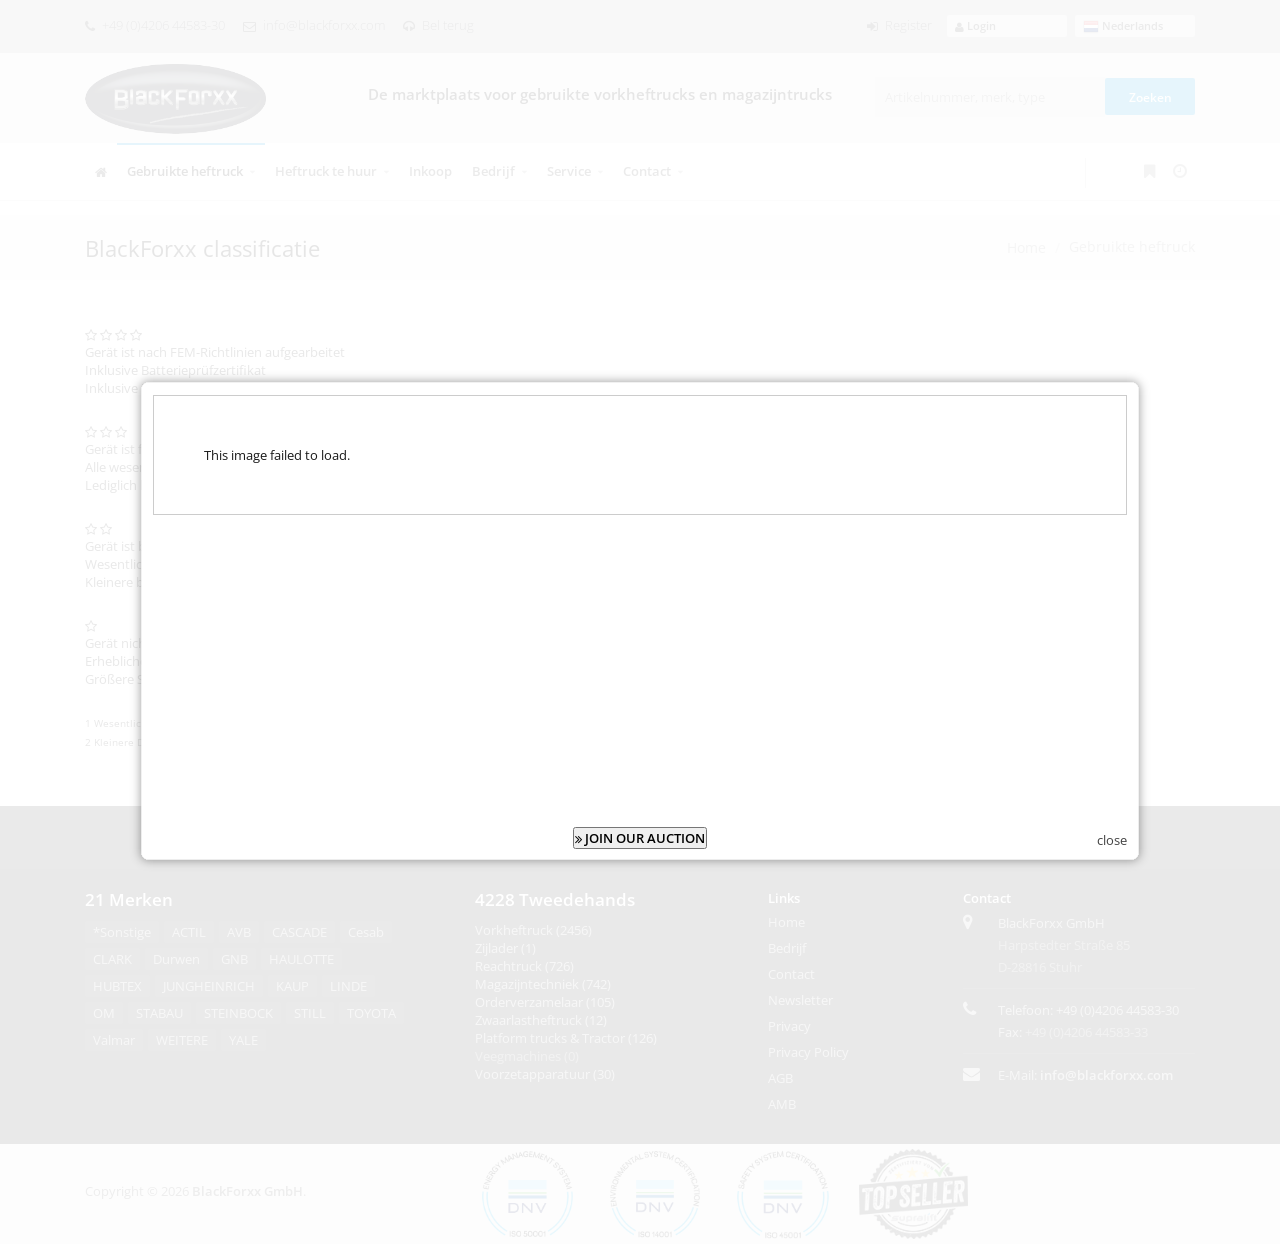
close (1112, 828)
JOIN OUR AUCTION (640, 826)
